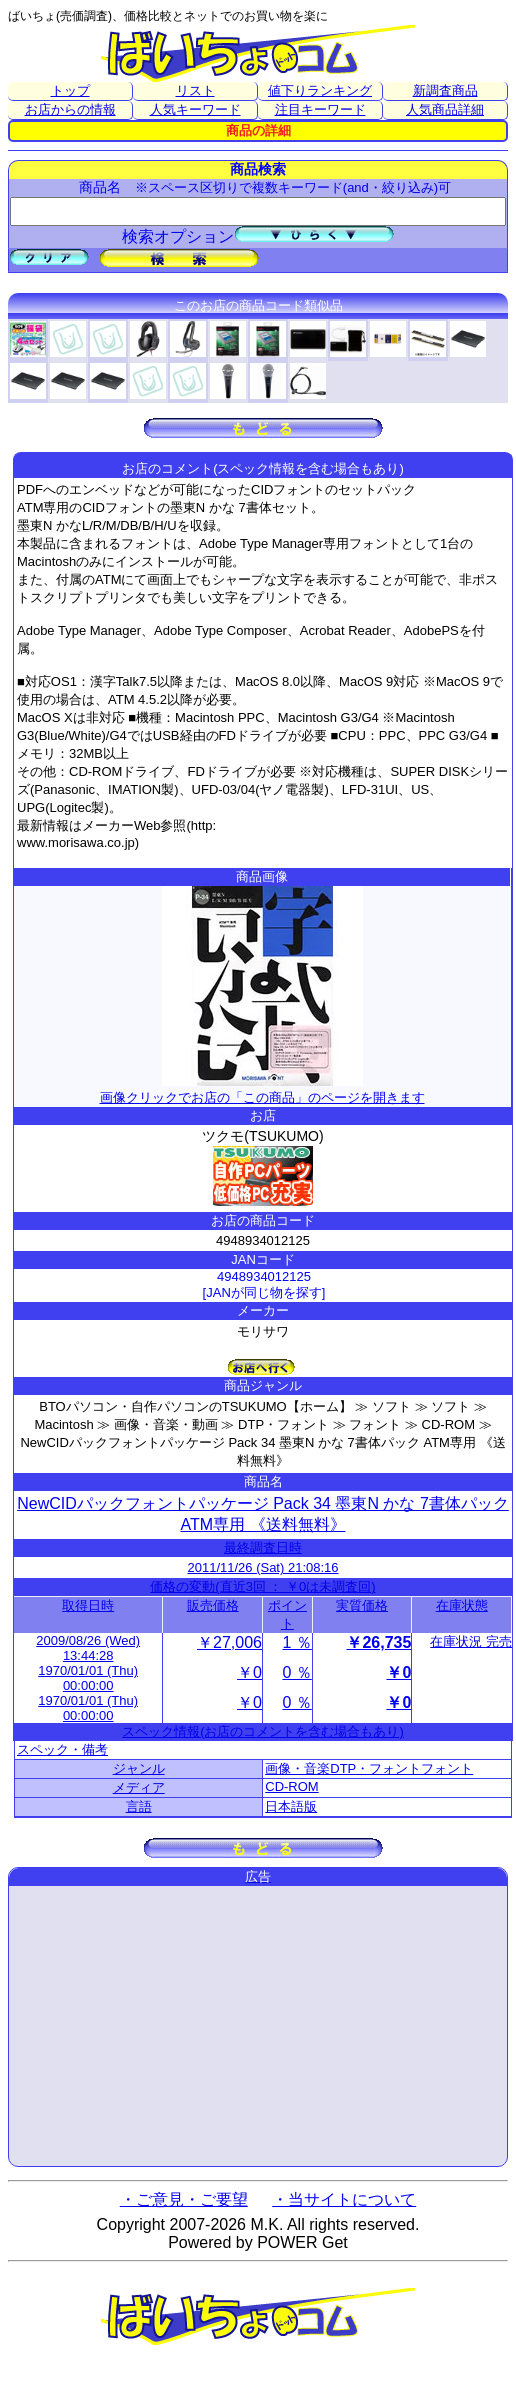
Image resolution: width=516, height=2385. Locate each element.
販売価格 (213, 1605)
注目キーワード (320, 109)
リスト (195, 90)
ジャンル (139, 1768)
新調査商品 (445, 90)
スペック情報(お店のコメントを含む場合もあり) (263, 1731)
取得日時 (88, 1605)
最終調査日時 (263, 1547)
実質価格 (362, 1605)
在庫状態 (462, 1605)
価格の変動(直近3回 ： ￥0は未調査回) (262, 1586)
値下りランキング (320, 90)
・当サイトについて (344, 2199)
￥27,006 (229, 1642)
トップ (70, 90)
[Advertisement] (258, 2026)
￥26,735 (378, 1642)
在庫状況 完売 (471, 1641)
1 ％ (296, 1642)
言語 (139, 1806)
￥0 (249, 1672)
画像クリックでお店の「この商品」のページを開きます (262, 1089)
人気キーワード (195, 109)
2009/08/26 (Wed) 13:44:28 (88, 1648)
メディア (139, 1787)
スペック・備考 (62, 1749)
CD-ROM (291, 1786)
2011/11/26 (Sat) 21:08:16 (262, 1567)
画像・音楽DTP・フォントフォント (369, 1768)
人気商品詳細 (445, 109)
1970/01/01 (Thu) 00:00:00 (88, 1678)
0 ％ (296, 1672)
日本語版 (291, 1806)
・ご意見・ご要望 (184, 2199)
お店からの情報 (70, 109)
